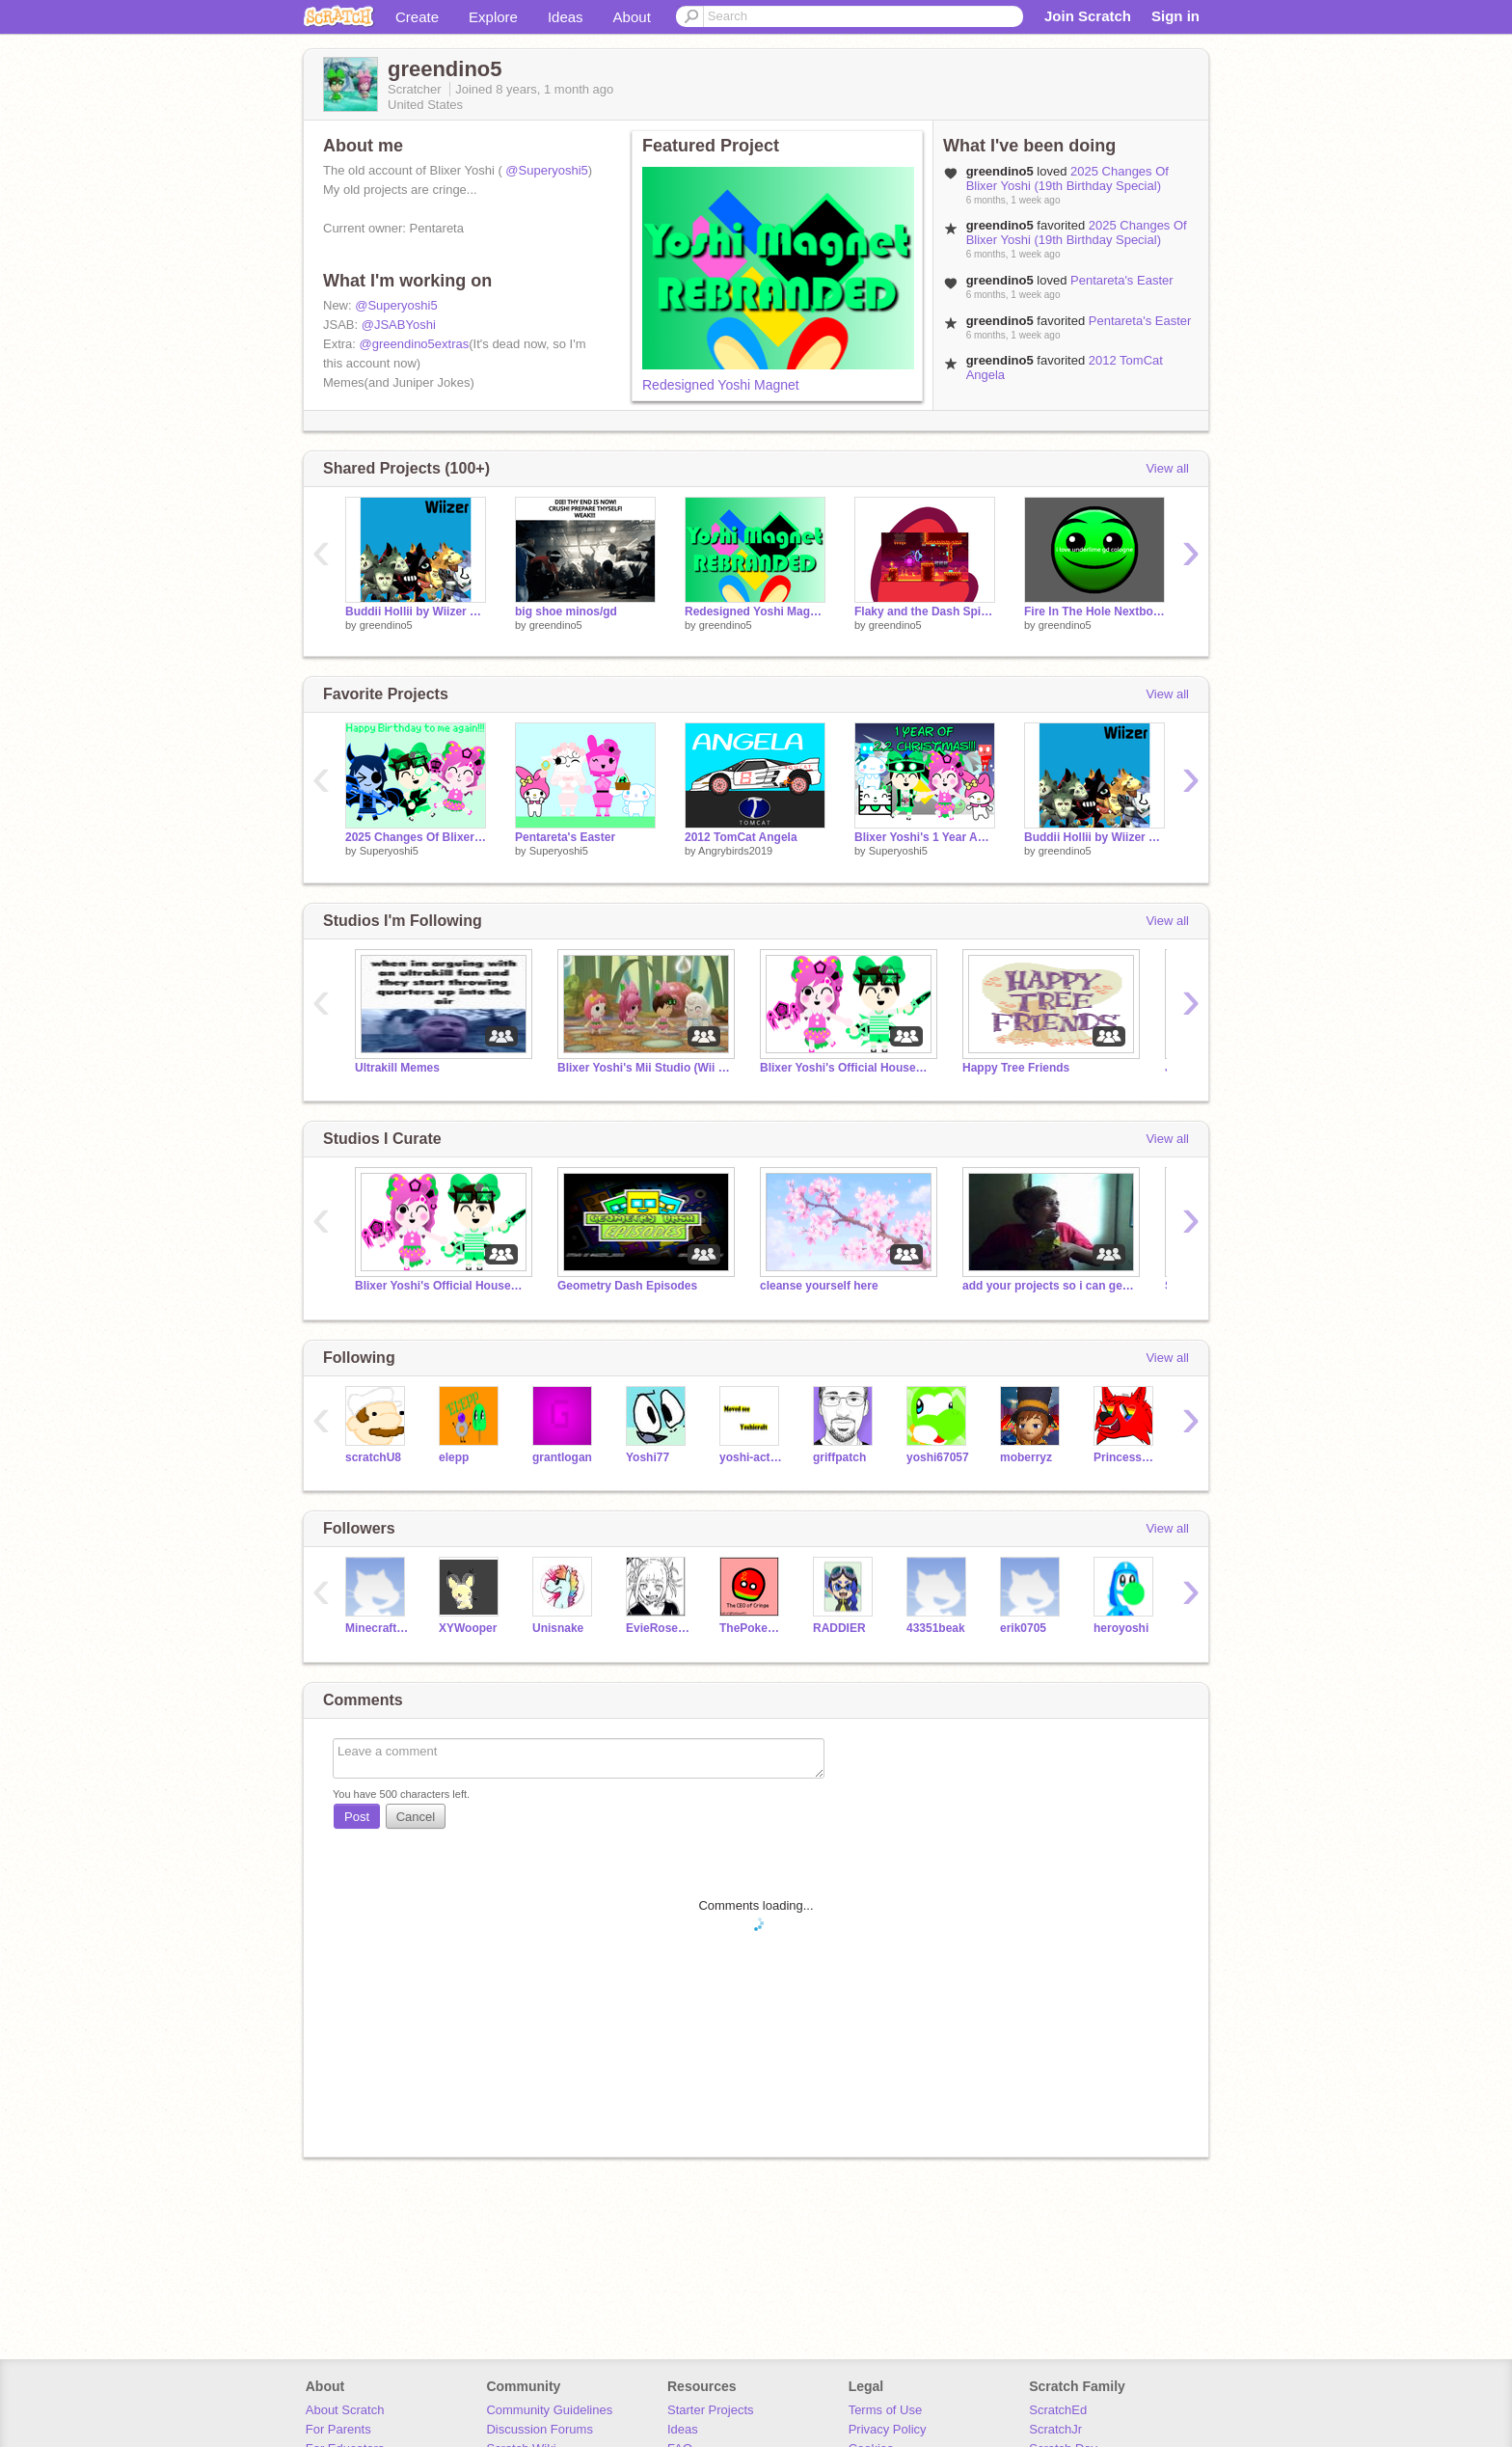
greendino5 (386, 625)
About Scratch (345, 2410)
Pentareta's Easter (1122, 280)
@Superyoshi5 (546, 170)
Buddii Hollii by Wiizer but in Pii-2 (415, 611)
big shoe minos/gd (566, 611)
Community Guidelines (549, 2410)
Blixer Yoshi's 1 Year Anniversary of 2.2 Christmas (924, 837)
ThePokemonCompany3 (751, 1628)
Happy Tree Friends (1015, 1067)
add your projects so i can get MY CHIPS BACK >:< (1049, 1285)
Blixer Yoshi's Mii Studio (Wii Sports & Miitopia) (644, 1067)
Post (356, 1816)
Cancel (415, 1816)
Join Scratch (1087, 16)
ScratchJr (1055, 2429)
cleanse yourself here (819, 1285)
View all (1167, 468)
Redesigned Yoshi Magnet (720, 385)
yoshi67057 (937, 1457)
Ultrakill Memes (397, 1067)
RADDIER (839, 1628)
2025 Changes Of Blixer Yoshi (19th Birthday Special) (1067, 178)
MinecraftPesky (377, 1628)
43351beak (935, 1628)
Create (417, 17)
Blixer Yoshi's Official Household (846, 1067)
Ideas (565, 17)
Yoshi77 (647, 1457)
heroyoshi (1121, 1628)
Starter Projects (710, 2410)
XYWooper (468, 1628)
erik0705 (1023, 1628)
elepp (454, 1457)
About (632, 17)
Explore (493, 17)
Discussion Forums (539, 2429)
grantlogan (562, 1457)
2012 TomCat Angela (741, 837)
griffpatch (839, 1457)
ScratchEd (1058, 2410)
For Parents (338, 2429)
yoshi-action (751, 1457)
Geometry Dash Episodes (627, 1285)
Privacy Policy (888, 2429)
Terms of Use (886, 2410)
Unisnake (557, 1628)
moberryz (1026, 1457)
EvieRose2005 (658, 1628)
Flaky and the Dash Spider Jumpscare (924, 611)
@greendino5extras (415, 344)
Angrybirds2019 (735, 850)
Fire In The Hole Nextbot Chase (1094, 611)
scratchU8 (373, 1457)
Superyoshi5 (389, 850)
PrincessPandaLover (1126, 1457)
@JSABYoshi (399, 324)
